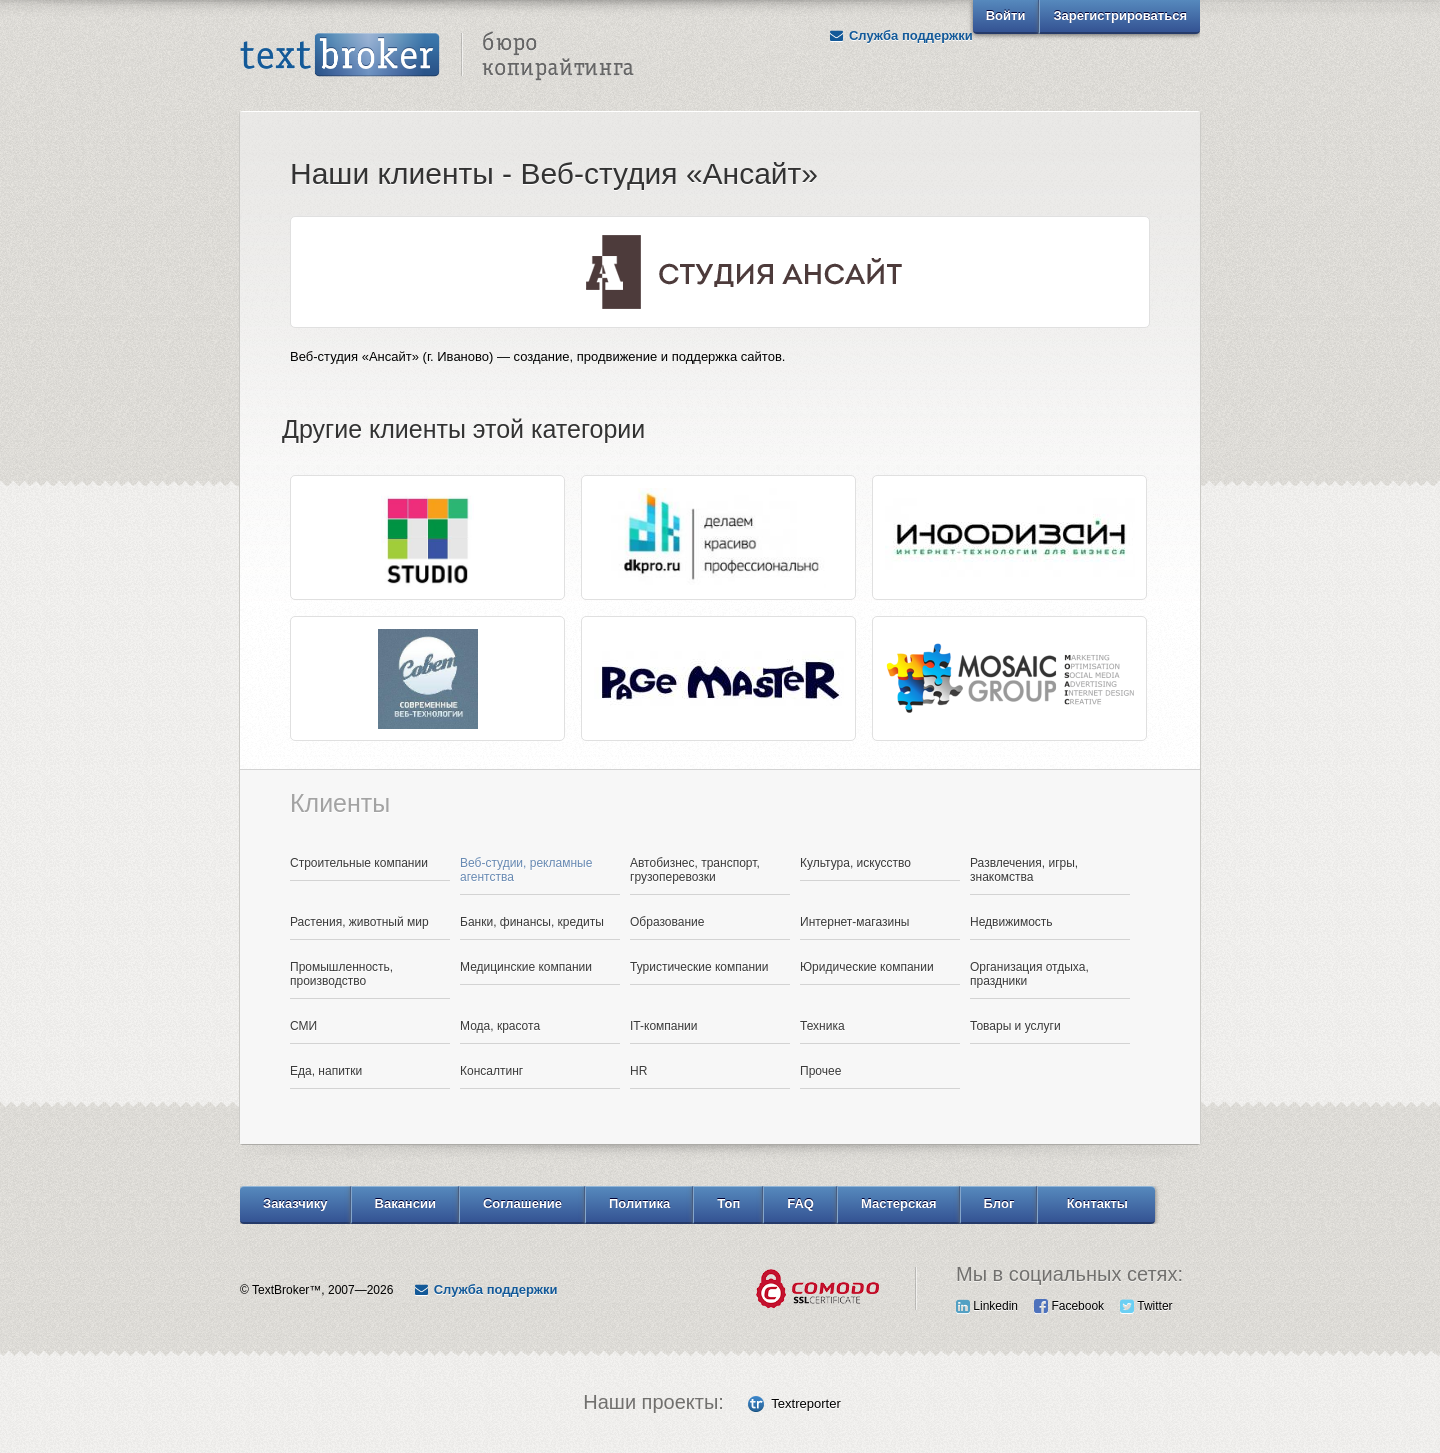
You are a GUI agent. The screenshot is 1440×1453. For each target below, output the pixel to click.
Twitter (1146, 1306)
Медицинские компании (526, 967)
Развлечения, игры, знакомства (1024, 870)
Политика (639, 1203)
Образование (667, 922)
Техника (822, 1026)
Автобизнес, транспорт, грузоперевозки (695, 870)
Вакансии (405, 1203)
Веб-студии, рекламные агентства (526, 870)
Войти (1006, 15)
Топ (728, 1203)
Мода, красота (500, 1026)
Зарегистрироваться (1120, 15)
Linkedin (987, 1306)
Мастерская (899, 1203)
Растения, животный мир (359, 922)
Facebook (1069, 1306)
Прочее (820, 1071)
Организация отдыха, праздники (1029, 974)
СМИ (303, 1026)
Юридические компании (867, 967)
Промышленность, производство (341, 974)
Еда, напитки (326, 1071)
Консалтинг (491, 1071)
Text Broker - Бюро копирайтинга (437, 56)
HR (638, 1071)
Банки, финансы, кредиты (532, 922)
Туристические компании (699, 967)
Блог (999, 1203)
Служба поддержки (901, 35)
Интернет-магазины (854, 922)
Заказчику (295, 1203)
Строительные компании (359, 863)
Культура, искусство (855, 863)
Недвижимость (1011, 922)
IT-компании (664, 1026)
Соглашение (522, 1203)
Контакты (1097, 1203)
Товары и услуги (1015, 1026)
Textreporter (805, 1403)
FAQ (800, 1203)
